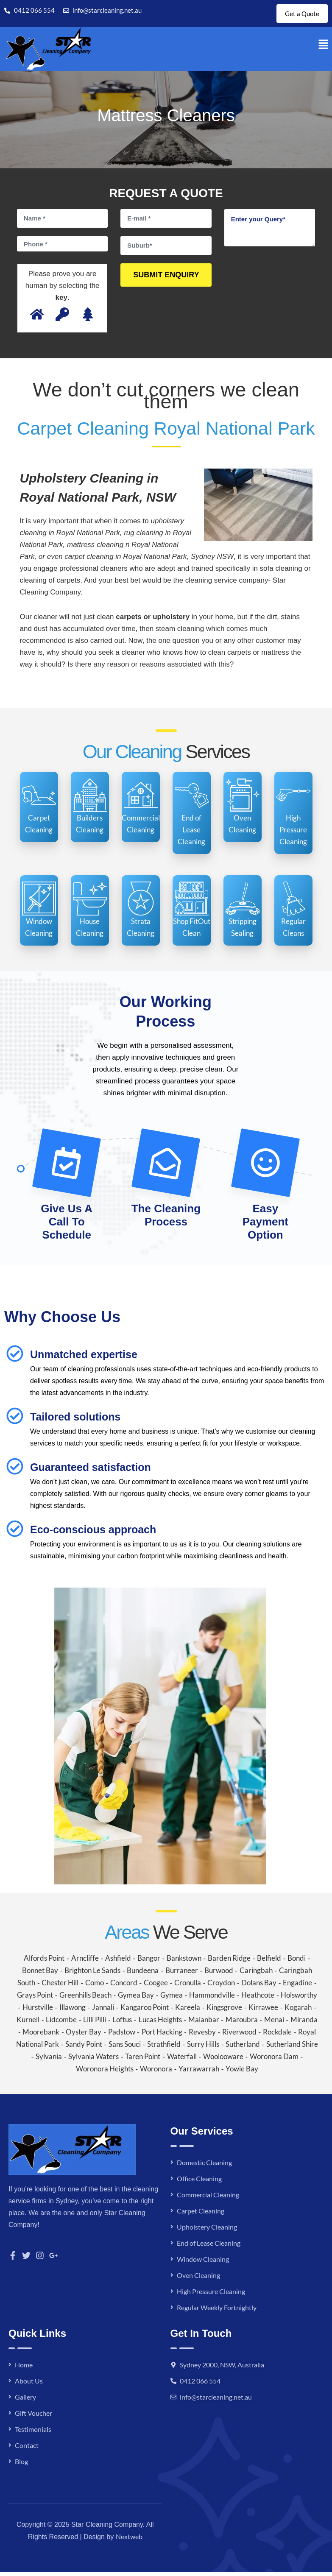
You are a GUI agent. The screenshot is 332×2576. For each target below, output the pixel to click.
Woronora (156, 2072)
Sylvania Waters (93, 2060)
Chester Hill (60, 1986)
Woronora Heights (105, 2072)
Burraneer (181, 1974)
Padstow (121, 2036)
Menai (274, 2023)
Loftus (122, 2023)
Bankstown (184, 1962)
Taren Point (142, 2060)
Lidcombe (61, 2023)
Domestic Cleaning (204, 2167)
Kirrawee (263, 2011)
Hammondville (212, 1999)
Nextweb (129, 2541)
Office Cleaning (199, 2183)
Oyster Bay (83, 2036)
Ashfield (118, 1962)
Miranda (304, 2023)
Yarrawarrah (199, 2072)
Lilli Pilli (94, 2023)
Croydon (221, 1986)
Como (94, 1986)
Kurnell (28, 2023)
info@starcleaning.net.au (216, 2401)
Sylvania (49, 2060)
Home (24, 2369)
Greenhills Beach (85, 1999)
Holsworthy (299, 1999)
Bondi (296, 1962)
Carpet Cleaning (200, 2215)
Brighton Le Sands (92, 1974)
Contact (27, 2449)
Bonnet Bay (40, 1974)
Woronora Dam (274, 2060)
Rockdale (277, 2036)
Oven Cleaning (198, 2279)
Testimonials (33, 2433)
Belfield (269, 1962)
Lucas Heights (160, 2023)
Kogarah (298, 2011)
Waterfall (182, 2060)
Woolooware (223, 2060)
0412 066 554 (200, 2385)
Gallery (25, 2401)
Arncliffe (85, 1962)
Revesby (202, 2036)
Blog (21, 2466)
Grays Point (35, 1999)
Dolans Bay (258, 1986)
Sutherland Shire (292, 2048)
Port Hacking (162, 2036)
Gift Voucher (33, 2417)
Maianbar (203, 2023)
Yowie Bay (242, 2072)
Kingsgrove (224, 2011)
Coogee (156, 1986)
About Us (29, 2385)
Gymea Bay (136, 1999)
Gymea (171, 1999)
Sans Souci (125, 2048)
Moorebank (40, 2036)
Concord (123, 1986)
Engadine (297, 1986)
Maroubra (242, 2023)
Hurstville (37, 2011)
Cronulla (187, 1986)
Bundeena (143, 1974)
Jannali (103, 2011)
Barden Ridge (229, 1962)
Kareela (187, 2011)
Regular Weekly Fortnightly (217, 2312)
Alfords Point (44, 1962)
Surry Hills (203, 2048)
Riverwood (239, 2036)
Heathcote (257, 1999)
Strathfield (164, 2048)
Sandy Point (83, 2048)
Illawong (72, 2011)
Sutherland (243, 2048)
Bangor (148, 1962)
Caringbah (256, 1974)
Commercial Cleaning (208, 2199)
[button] (323, 48)
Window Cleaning (203, 2263)
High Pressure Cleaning (211, 2295)
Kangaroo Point (144, 2011)
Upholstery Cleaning (207, 2231)
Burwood (218, 1974)
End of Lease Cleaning (208, 2247)
